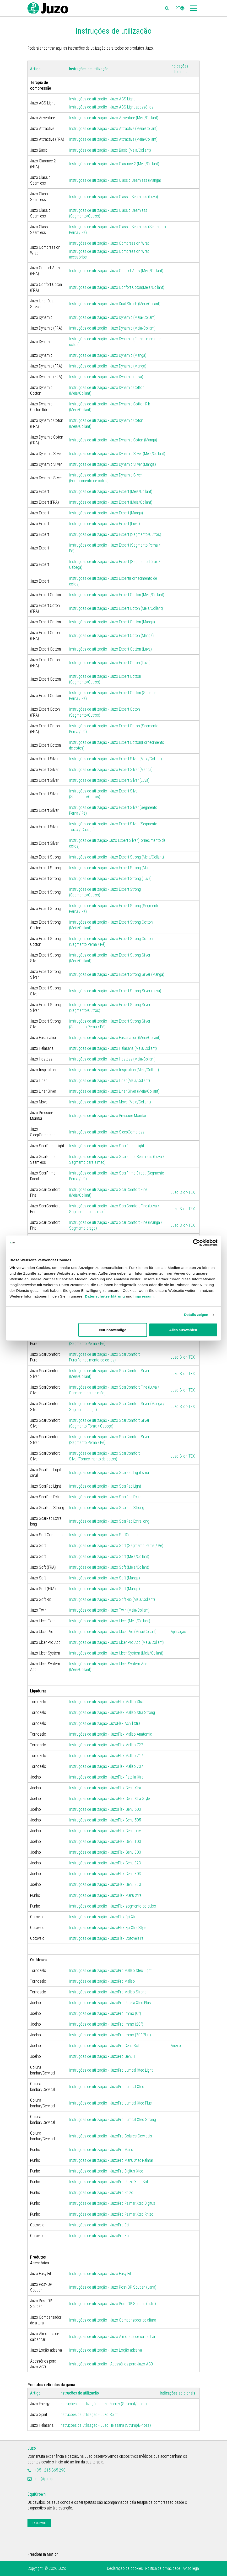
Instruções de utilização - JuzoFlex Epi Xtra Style (107, 1927)
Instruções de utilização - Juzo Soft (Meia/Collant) (109, 1556)
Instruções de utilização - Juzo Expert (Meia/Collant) (110, 491)
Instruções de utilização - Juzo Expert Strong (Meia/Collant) (116, 857)
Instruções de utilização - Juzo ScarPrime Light (106, 1145)
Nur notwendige (112, 1330)
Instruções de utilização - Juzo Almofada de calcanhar (112, 2336)
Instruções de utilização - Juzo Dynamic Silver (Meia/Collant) (117, 453)
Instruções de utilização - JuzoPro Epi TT (101, 2235)
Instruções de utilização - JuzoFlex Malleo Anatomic (110, 1734)
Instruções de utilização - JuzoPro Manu (101, 2149)
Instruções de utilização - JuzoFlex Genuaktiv (105, 1830)
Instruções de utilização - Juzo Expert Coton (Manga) (111, 635)
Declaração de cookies (125, 2568)
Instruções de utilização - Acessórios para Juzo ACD (111, 2364)
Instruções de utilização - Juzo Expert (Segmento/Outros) (115, 534)
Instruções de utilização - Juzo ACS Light (102, 99)
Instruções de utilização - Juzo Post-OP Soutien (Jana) (112, 2287)
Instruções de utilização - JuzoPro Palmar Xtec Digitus (112, 2203)
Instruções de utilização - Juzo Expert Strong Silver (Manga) (116, 974)
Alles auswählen (183, 1330)
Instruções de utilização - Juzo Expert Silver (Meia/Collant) (115, 758)
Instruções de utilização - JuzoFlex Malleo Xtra (106, 1701)
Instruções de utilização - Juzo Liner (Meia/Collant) (109, 1080)
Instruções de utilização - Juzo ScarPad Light (105, 1486)
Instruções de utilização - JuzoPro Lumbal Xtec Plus (110, 2103)
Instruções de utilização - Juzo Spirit (88, 2414)
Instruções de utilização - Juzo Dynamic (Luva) (106, 376)
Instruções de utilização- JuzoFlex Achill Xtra (104, 1723)
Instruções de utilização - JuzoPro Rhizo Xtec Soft (109, 2181)
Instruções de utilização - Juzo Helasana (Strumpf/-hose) (105, 2425)
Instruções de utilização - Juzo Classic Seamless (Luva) (113, 196)
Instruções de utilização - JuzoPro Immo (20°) (106, 2024)
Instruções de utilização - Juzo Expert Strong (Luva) (110, 878)
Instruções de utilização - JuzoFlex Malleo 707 (106, 1766)
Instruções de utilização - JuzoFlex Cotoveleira (106, 1938)
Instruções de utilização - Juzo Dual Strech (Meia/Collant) (114, 303)
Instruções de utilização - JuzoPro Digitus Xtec (106, 2171)
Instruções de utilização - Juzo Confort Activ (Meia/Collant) (116, 270)
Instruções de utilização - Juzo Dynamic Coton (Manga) (113, 440)
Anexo (176, 2045)
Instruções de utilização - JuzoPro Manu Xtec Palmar (111, 2160)
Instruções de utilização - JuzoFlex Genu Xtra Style (109, 1798)
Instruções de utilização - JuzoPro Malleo (102, 1981)
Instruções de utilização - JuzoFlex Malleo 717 (106, 1755)
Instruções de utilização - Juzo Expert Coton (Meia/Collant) (116, 608)
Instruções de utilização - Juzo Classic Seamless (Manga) (115, 180)
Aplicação (178, 1631)
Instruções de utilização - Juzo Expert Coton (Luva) (110, 662)
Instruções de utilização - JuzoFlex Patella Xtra (106, 1777)
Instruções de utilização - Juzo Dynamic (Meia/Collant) (112, 317)
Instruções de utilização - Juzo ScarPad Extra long (109, 1521)
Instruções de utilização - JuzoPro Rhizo (101, 2192)
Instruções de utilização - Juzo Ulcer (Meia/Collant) (109, 1621)
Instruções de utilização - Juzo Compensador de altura (112, 2320)
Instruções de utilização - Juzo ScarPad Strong (106, 1507)
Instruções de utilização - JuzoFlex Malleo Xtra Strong (112, 1712)
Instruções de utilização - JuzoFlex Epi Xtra (103, 1916)
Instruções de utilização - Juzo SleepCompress (106, 1132)
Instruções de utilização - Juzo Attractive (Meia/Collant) (113, 128)
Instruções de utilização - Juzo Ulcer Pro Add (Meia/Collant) (116, 1642)
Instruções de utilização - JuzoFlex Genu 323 (105, 1863)
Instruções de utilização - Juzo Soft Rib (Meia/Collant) (112, 1599)
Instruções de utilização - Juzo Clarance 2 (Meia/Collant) (114, 163)
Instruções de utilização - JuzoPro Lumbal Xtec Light (111, 2070)
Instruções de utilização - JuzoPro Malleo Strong (107, 1992)
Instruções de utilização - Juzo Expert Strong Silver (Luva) (115, 990)
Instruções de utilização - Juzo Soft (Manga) (104, 1578)
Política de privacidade (162, 2568)
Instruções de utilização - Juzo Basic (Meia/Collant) (110, 150)
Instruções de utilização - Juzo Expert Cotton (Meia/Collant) (116, 594)
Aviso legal (191, 2568)
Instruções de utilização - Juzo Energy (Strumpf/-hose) (103, 2403)
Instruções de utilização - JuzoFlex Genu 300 (105, 1852)
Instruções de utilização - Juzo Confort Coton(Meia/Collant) (116, 287)
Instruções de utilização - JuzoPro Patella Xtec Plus (110, 2002)
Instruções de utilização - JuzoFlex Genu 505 (105, 1820)
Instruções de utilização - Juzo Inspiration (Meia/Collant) (114, 1069)
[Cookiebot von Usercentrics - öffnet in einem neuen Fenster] (196, 1242)
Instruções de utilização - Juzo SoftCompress (105, 1534)
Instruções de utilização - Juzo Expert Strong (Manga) (112, 867)
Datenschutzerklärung (105, 1296)
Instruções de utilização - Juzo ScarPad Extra (105, 1497)
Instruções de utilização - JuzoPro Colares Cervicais (110, 2136)
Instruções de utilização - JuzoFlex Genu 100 (105, 1841)
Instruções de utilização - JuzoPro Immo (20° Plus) (110, 2035)
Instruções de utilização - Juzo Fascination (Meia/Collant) (114, 1037)
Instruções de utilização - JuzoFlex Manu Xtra (105, 1895)
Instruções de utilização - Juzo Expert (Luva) (104, 523)
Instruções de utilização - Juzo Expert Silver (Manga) (110, 769)
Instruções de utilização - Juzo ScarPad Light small (109, 1472)
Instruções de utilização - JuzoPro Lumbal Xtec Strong (112, 2119)
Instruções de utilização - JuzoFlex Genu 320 (105, 1884)
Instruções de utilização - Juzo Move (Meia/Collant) (110, 1102)
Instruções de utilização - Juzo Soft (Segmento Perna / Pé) (116, 1545)
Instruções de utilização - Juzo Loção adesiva (105, 2350)
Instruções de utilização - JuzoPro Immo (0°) (105, 2013)
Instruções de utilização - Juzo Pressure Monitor (107, 1115)
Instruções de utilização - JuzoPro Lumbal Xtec (106, 2086)
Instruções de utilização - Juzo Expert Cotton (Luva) (110, 649)
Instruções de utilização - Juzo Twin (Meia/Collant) (109, 1610)
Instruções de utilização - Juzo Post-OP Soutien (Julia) (112, 2303)
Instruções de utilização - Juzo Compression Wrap (109, 243)
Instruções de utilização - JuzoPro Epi (99, 2225)
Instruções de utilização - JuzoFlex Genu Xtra (105, 1787)
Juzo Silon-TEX (183, 1192)
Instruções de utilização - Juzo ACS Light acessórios (111, 107)
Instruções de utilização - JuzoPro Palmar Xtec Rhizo (111, 2214)
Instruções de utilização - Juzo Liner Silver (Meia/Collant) (114, 1091)
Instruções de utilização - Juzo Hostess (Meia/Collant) (112, 1059)
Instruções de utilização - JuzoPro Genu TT (103, 2056)
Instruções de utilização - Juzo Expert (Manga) (106, 513)
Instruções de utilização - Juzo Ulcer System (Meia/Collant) (116, 1653)
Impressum (144, 1296)
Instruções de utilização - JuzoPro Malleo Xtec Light (110, 1970)
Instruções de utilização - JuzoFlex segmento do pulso (112, 1906)
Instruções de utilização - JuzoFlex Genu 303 (105, 1873)
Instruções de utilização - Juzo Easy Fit (100, 2273)
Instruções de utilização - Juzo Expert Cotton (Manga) (112, 622)
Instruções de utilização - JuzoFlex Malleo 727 (106, 1745)
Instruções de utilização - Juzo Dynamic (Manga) (107, 355)
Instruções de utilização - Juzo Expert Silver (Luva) (109, 780)
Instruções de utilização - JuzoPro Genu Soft (105, 2045)
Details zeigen (196, 1315)
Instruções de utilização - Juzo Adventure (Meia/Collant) (113, 117)
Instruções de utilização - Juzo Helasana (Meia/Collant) (113, 1048)
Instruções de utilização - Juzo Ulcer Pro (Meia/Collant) (113, 1631)
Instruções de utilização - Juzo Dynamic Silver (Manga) (112, 464)
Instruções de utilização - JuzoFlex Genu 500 (105, 1809)
